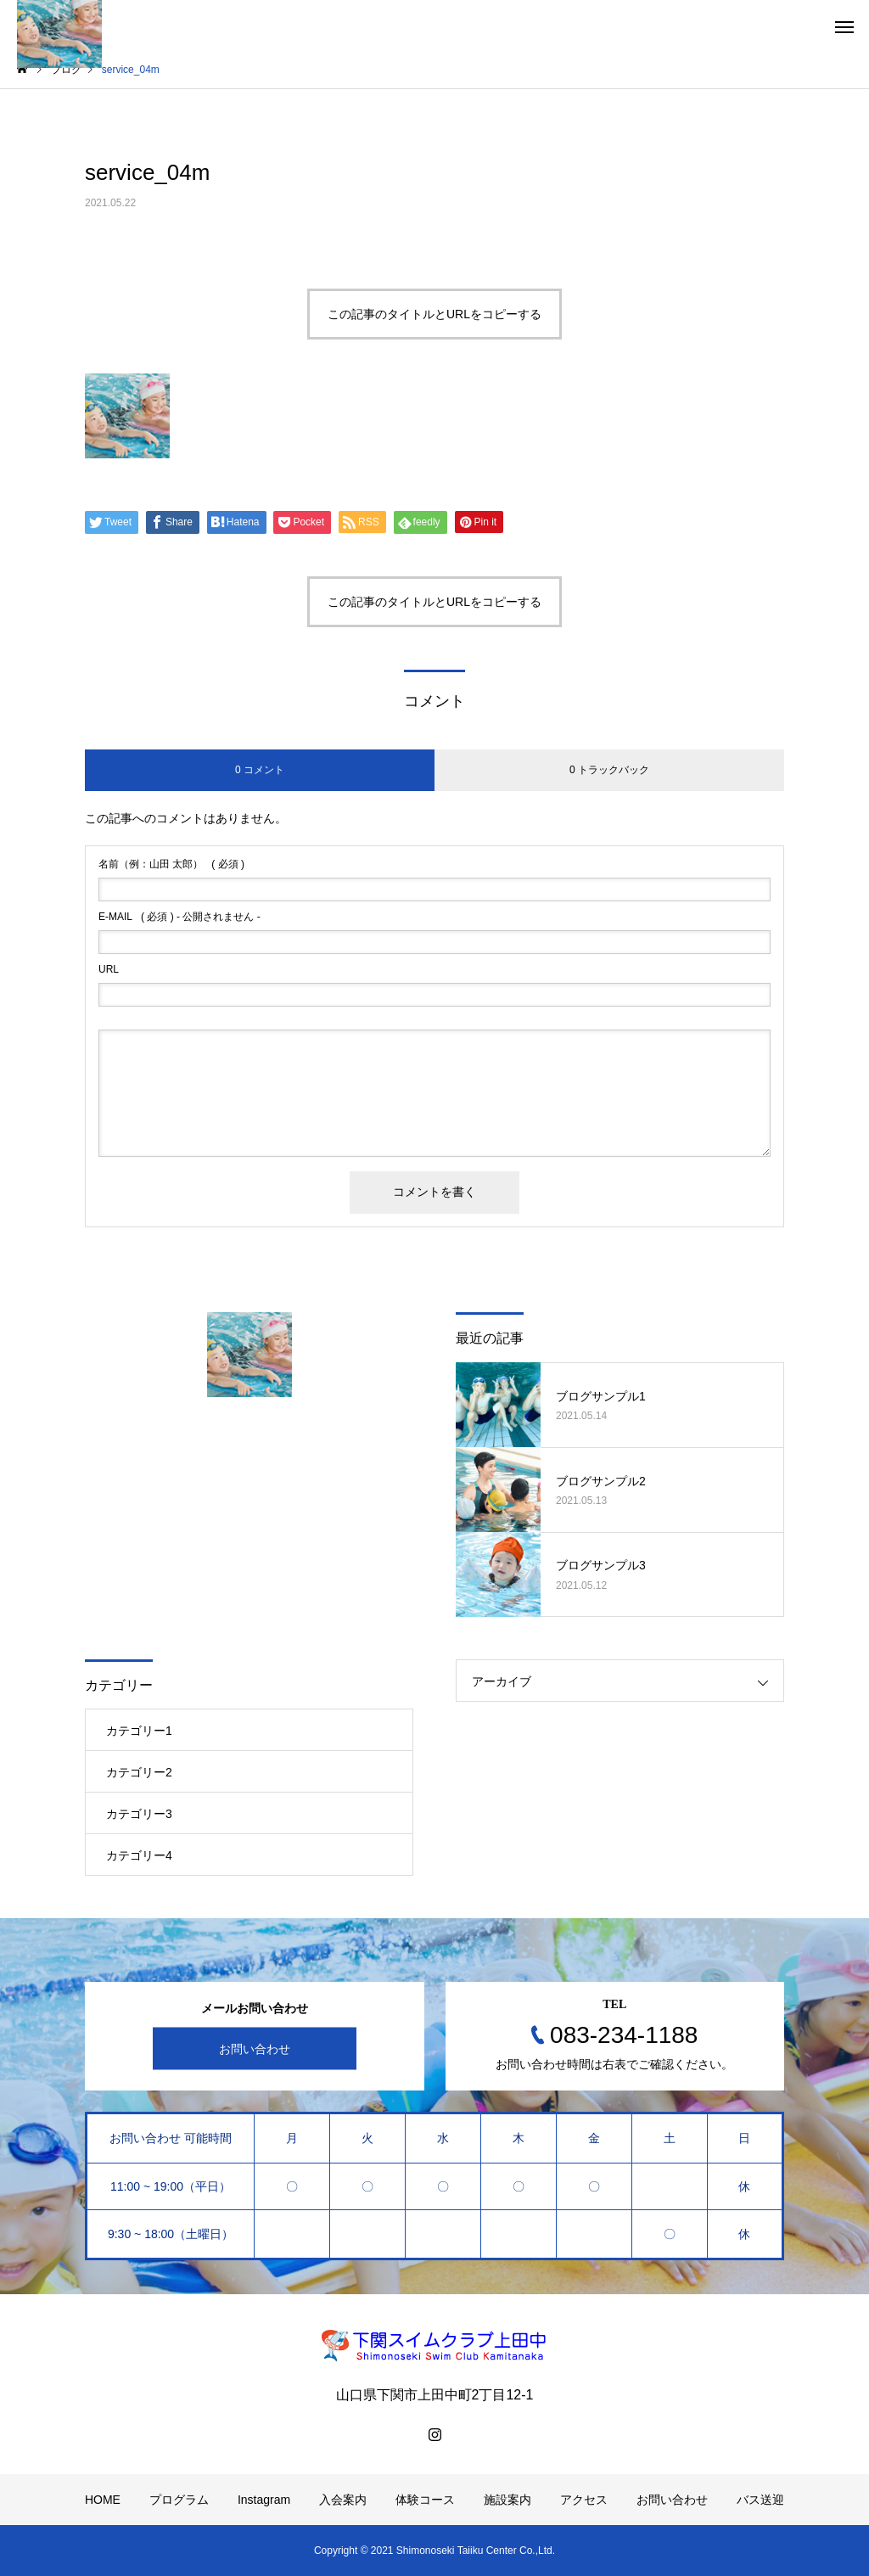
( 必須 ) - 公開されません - (179, 917)
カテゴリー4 (139, 1855)
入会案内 (343, 2499)
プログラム (179, 2499)
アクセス (584, 2499)
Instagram (264, 2499)
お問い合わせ (254, 2049)
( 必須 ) (171, 864)
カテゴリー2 (139, 1772)
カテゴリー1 (139, 1730)
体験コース (425, 2499)
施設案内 (507, 2499)
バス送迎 (760, 2499)
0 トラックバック (609, 770)
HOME (103, 2499)
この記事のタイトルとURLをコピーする (434, 314)
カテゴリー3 (139, 1814)
